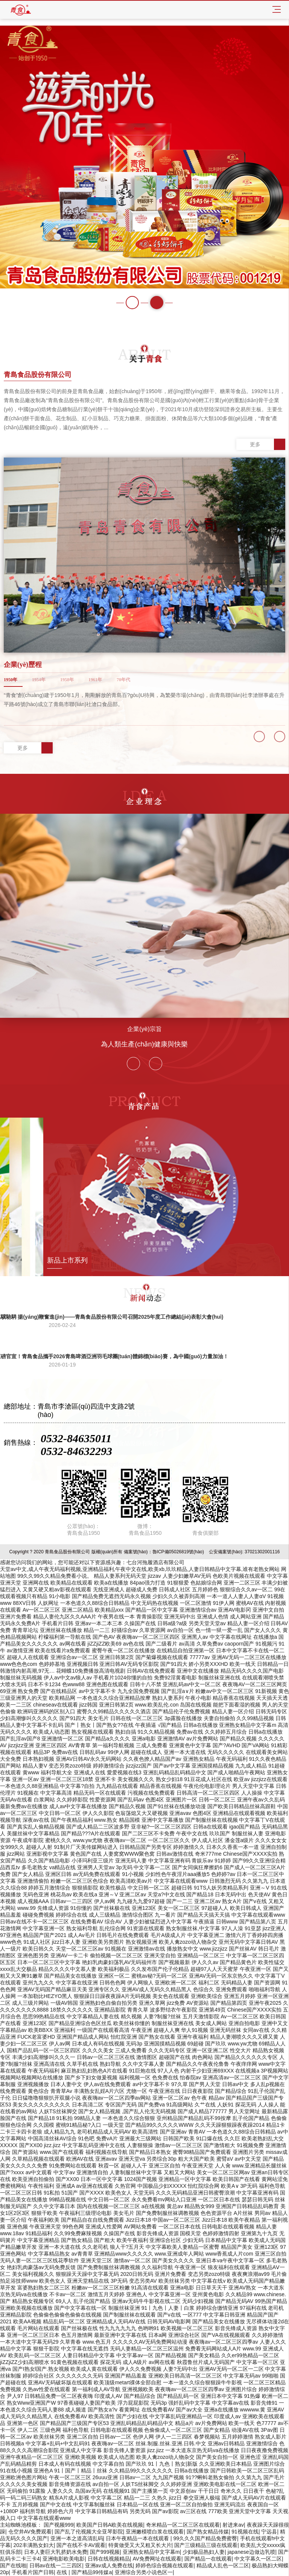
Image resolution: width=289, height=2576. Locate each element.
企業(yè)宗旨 (144, 1029)
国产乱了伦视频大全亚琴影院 (89, 2532)
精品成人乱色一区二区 (222, 2565)
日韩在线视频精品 (109, 2559)
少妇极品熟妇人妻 (204, 2552)
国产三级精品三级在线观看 (205, 2545)
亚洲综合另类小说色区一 (144, 2572)
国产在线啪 (13, 2565)
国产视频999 (58, 2525)
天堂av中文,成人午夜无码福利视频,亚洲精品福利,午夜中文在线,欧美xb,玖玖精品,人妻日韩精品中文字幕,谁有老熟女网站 (140, 1569)
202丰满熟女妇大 (34, 2545)
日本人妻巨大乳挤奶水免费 (55, 2552)
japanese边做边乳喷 (251, 2552)
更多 (267, 444)
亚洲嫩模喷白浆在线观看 (155, 2532)
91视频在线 (245, 2532)
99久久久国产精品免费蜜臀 (205, 2538)
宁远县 (269, 2532)
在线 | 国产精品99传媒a (84, 2572)
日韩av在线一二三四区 (55, 2565)
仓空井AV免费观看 (30, 2532)
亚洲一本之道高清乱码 (76, 2538)
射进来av (233, 2525)
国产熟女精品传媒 (208, 2532)
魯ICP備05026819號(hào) (178, 1551)
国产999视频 (105, 2552)
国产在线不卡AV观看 (80, 2545)
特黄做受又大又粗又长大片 (140, 2545)
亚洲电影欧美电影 (64, 2559)
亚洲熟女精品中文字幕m (151, 2552)
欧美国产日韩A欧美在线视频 (109, 2525)
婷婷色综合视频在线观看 (164, 2565)
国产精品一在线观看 (208, 2559)
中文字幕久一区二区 (258, 2559)
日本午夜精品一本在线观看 (138, 2538)
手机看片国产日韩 (33, 2572)
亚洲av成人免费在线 (109, 2565)
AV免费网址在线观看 (156, 2559)
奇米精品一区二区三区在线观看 (183, 2525)
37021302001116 (262, 1551)
